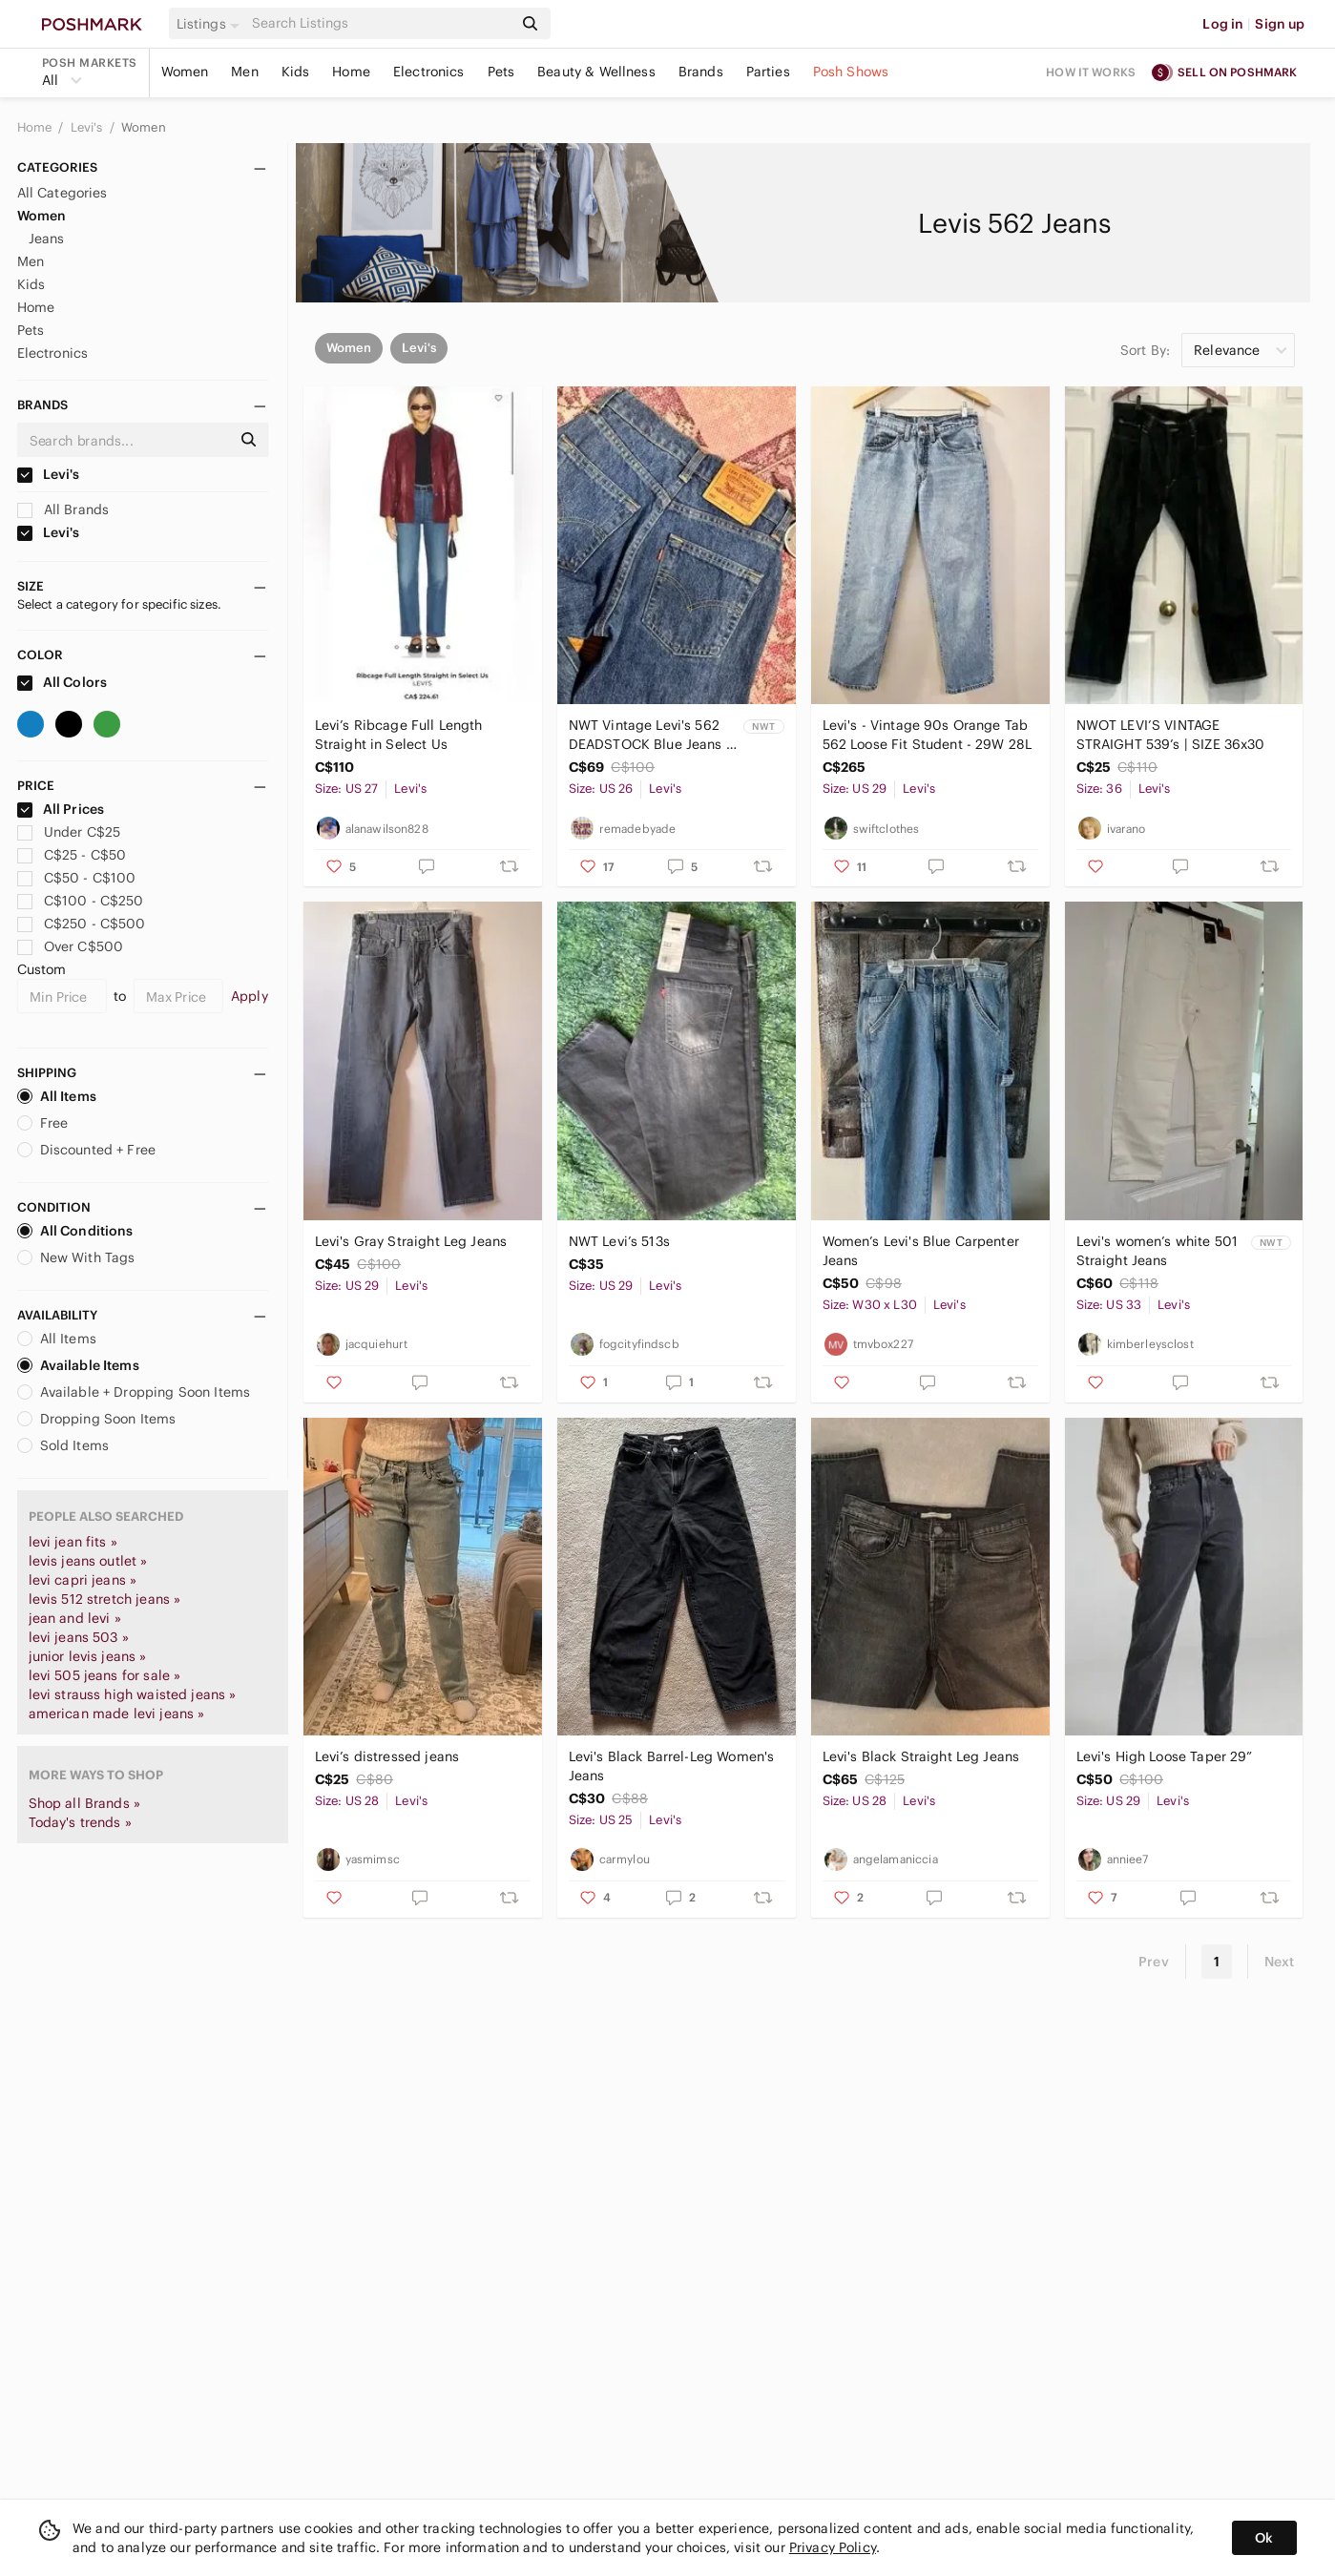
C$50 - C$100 (76, 877)
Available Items (78, 1365)
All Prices (61, 809)
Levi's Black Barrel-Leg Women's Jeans (672, 1766)
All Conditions (75, 1230)
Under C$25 (69, 832)
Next (1279, 1961)
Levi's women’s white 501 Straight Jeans (1157, 1251)
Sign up (1279, 23)
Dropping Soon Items (97, 1418)
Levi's (88, 127)
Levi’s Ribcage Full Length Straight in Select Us (399, 735)
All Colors (62, 682)
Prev (1153, 1961)
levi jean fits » (73, 1541)
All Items (56, 1096)
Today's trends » (80, 1822)
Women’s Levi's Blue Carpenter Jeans (921, 1251)
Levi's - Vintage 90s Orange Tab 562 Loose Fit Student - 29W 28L (928, 735)
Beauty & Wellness (596, 71)
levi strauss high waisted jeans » (133, 1694)
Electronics (429, 71)
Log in (1222, 23)
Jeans (47, 238)
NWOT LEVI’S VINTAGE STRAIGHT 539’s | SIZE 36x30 (1170, 735)
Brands (700, 71)
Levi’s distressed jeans (387, 1756)
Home (351, 71)
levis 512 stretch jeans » (105, 1599)
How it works (1091, 72)
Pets (501, 71)
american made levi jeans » (117, 1713)
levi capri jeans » (83, 1580)
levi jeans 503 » (79, 1637)
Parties (768, 71)
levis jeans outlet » (88, 1560)
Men (244, 71)
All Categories (62, 192)
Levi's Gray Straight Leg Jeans (411, 1241)
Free (43, 1123)
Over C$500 (70, 946)
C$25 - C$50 (72, 854)
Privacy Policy (832, 2547)
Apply (249, 996)
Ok (1264, 2537)
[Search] (380, 23)
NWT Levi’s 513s (619, 1241)
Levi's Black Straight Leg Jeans (921, 1756)
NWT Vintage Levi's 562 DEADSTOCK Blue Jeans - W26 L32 (650, 735)
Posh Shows (851, 71)
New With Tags (76, 1257)
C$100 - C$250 (80, 900)
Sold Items (63, 1445)
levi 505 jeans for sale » (105, 1675)
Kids (296, 71)
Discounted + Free (86, 1149)
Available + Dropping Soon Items (134, 1392)
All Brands (63, 509)
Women (185, 71)
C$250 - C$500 (81, 923)
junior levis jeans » (88, 1656)
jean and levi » (75, 1618)
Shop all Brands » (85, 1803)
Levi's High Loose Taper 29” (1164, 1756)
